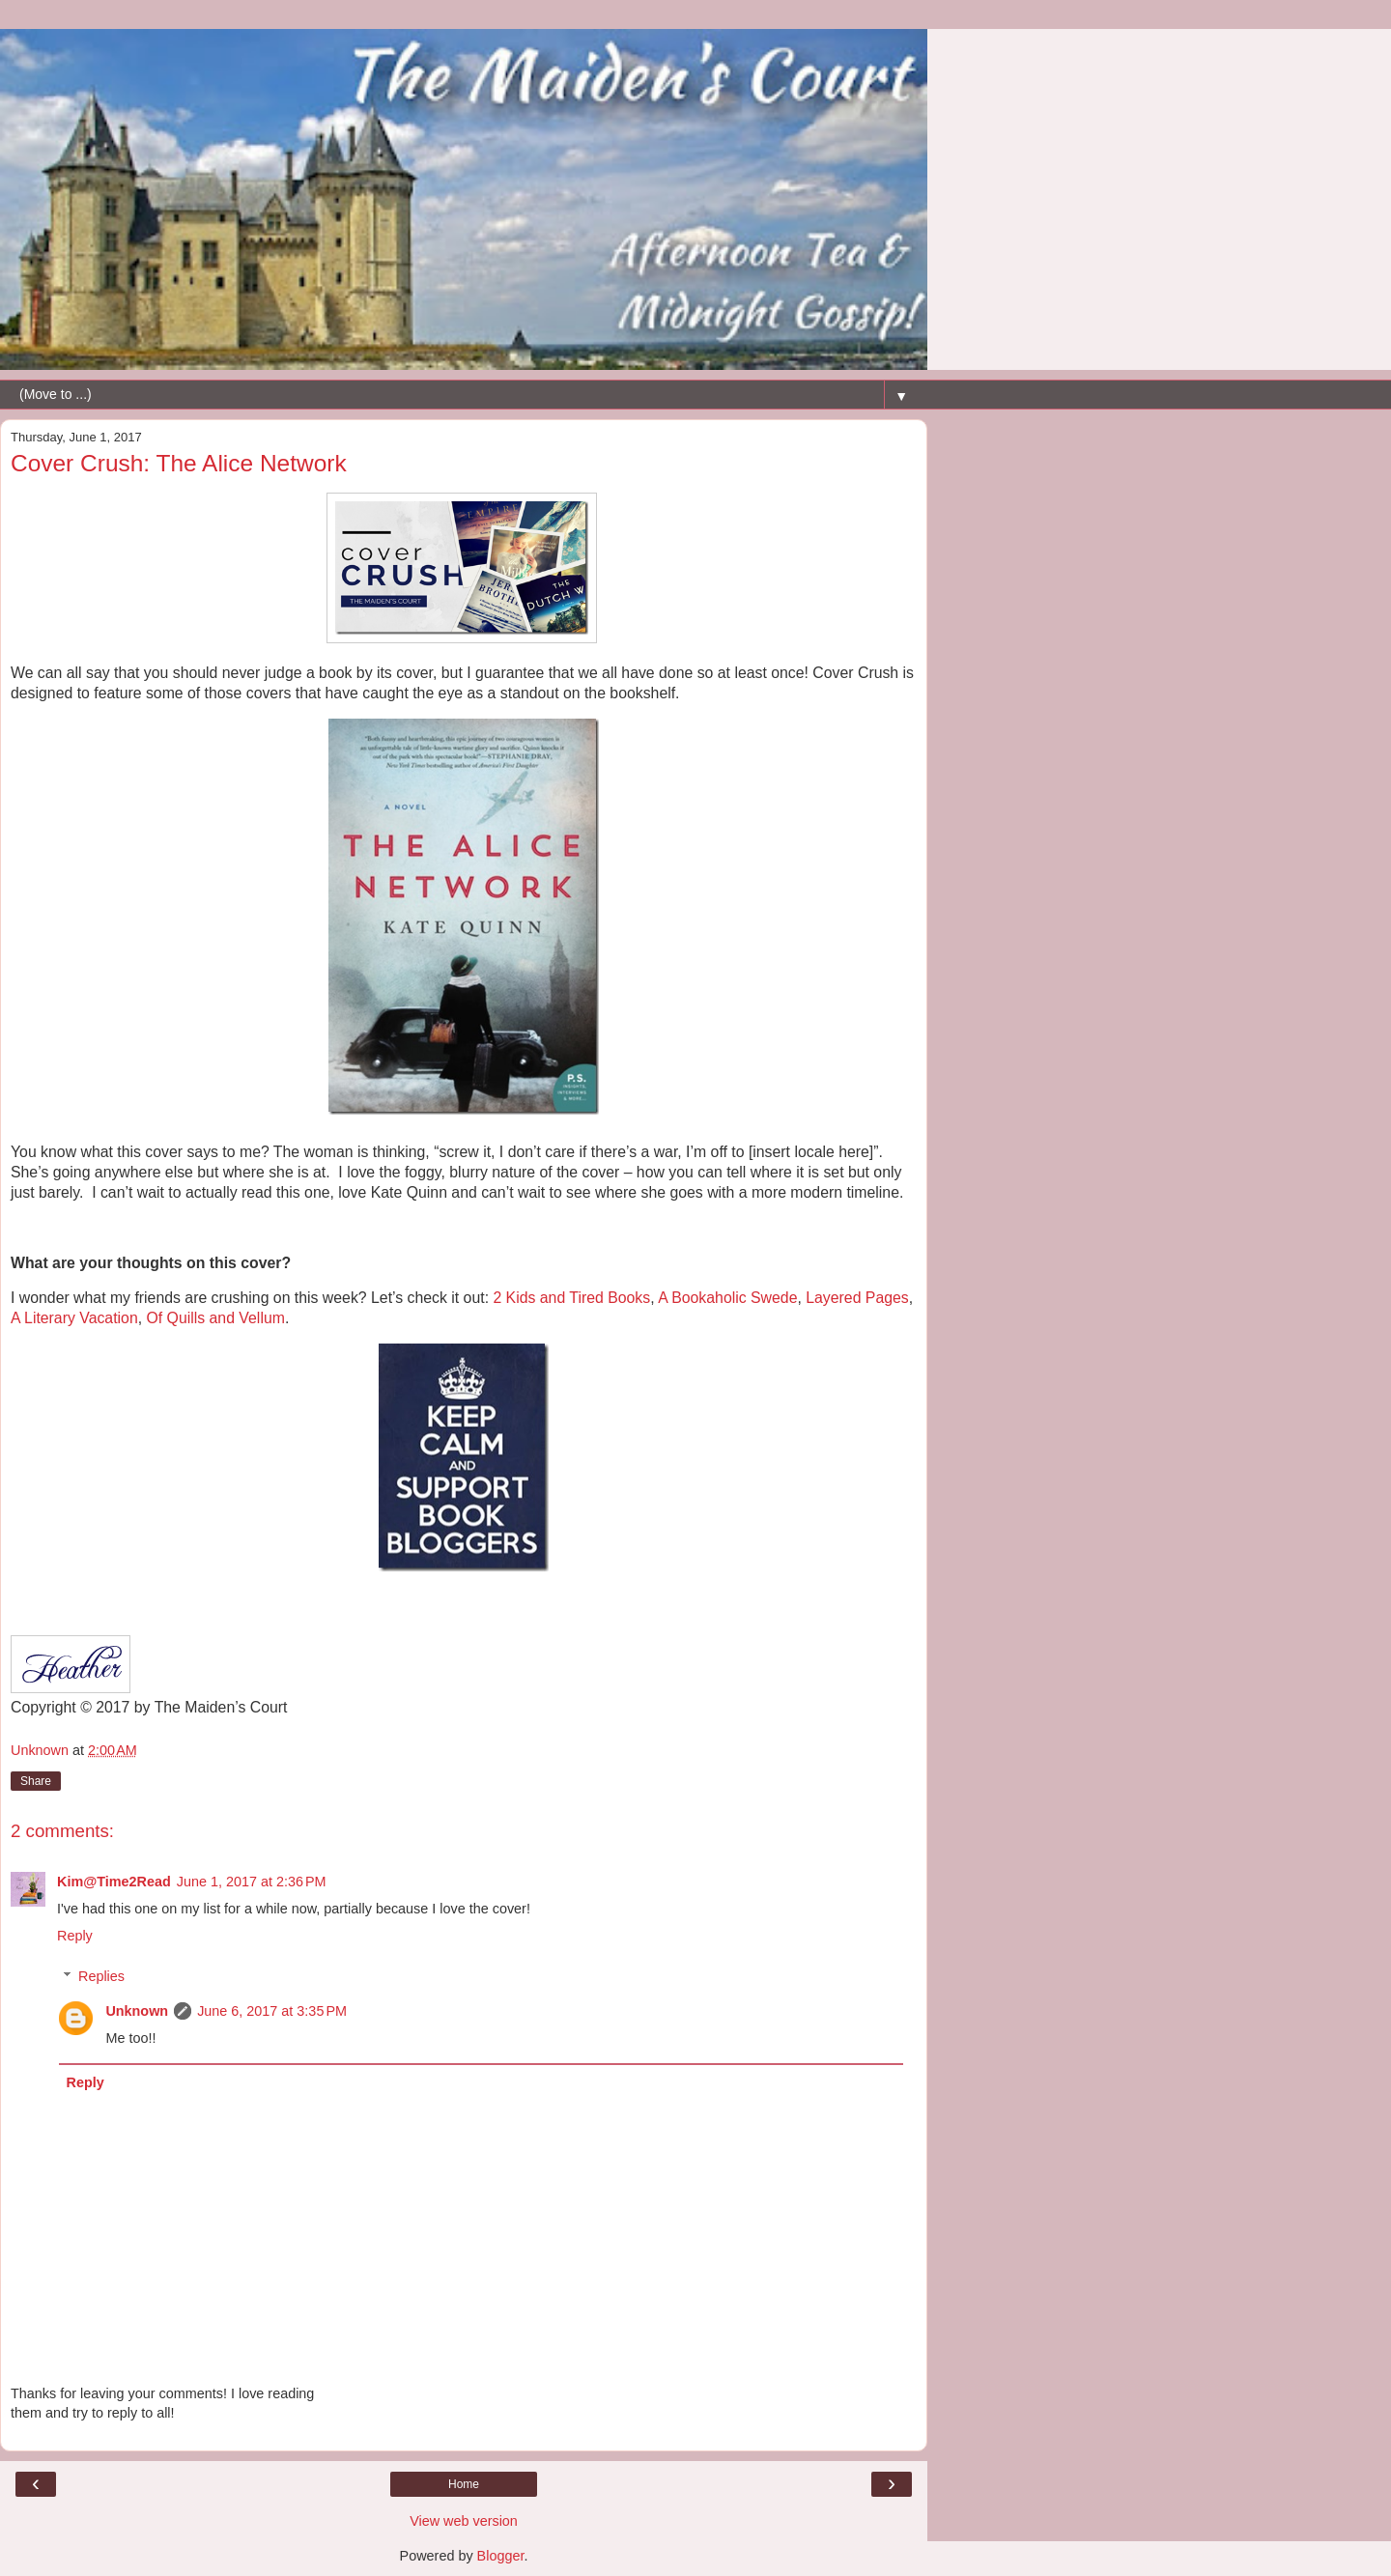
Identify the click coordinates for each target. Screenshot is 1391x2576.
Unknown (136, 2011)
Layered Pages (857, 1297)
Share (35, 1781)
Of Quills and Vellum (215, 1318)
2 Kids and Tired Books (571, 1297)
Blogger (501, 2555)
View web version (464, 2521)
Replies (101, 1976)
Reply (75, 1935)
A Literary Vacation (74, 1318)
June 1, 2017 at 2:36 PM (251, 1881)
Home (463, 2484)
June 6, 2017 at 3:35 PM (272, 2011)
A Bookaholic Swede (727, 1297)
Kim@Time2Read (114, 1881)
